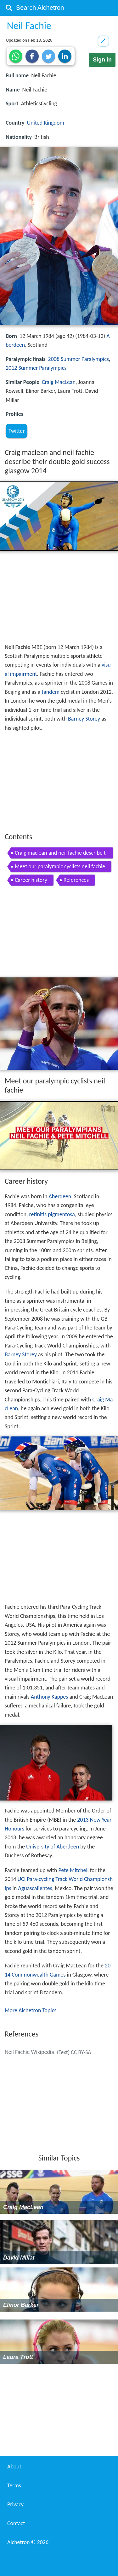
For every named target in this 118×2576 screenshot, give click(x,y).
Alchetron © (27, 2542)
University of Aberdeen (52, 1846)
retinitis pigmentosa (52, 1214)
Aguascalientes (35, 1888)
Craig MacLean (59, 382)
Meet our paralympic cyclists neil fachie (60, 866)
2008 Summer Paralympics (78, 359)
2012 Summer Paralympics (36, 367)
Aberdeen (59, 1196)
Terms (14, 2485)
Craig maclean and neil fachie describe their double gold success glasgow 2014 (60, 853)
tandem (50, 691)
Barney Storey (84, 718)
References (76, 879)
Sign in (102, 59)
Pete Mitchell (73, 1870)
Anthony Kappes (49, 1696)
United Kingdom (45, 122)
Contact (16, 2523)
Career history (31, 879)
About (14, 2466)
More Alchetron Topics (30, 2010)
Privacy (15, 2504)
